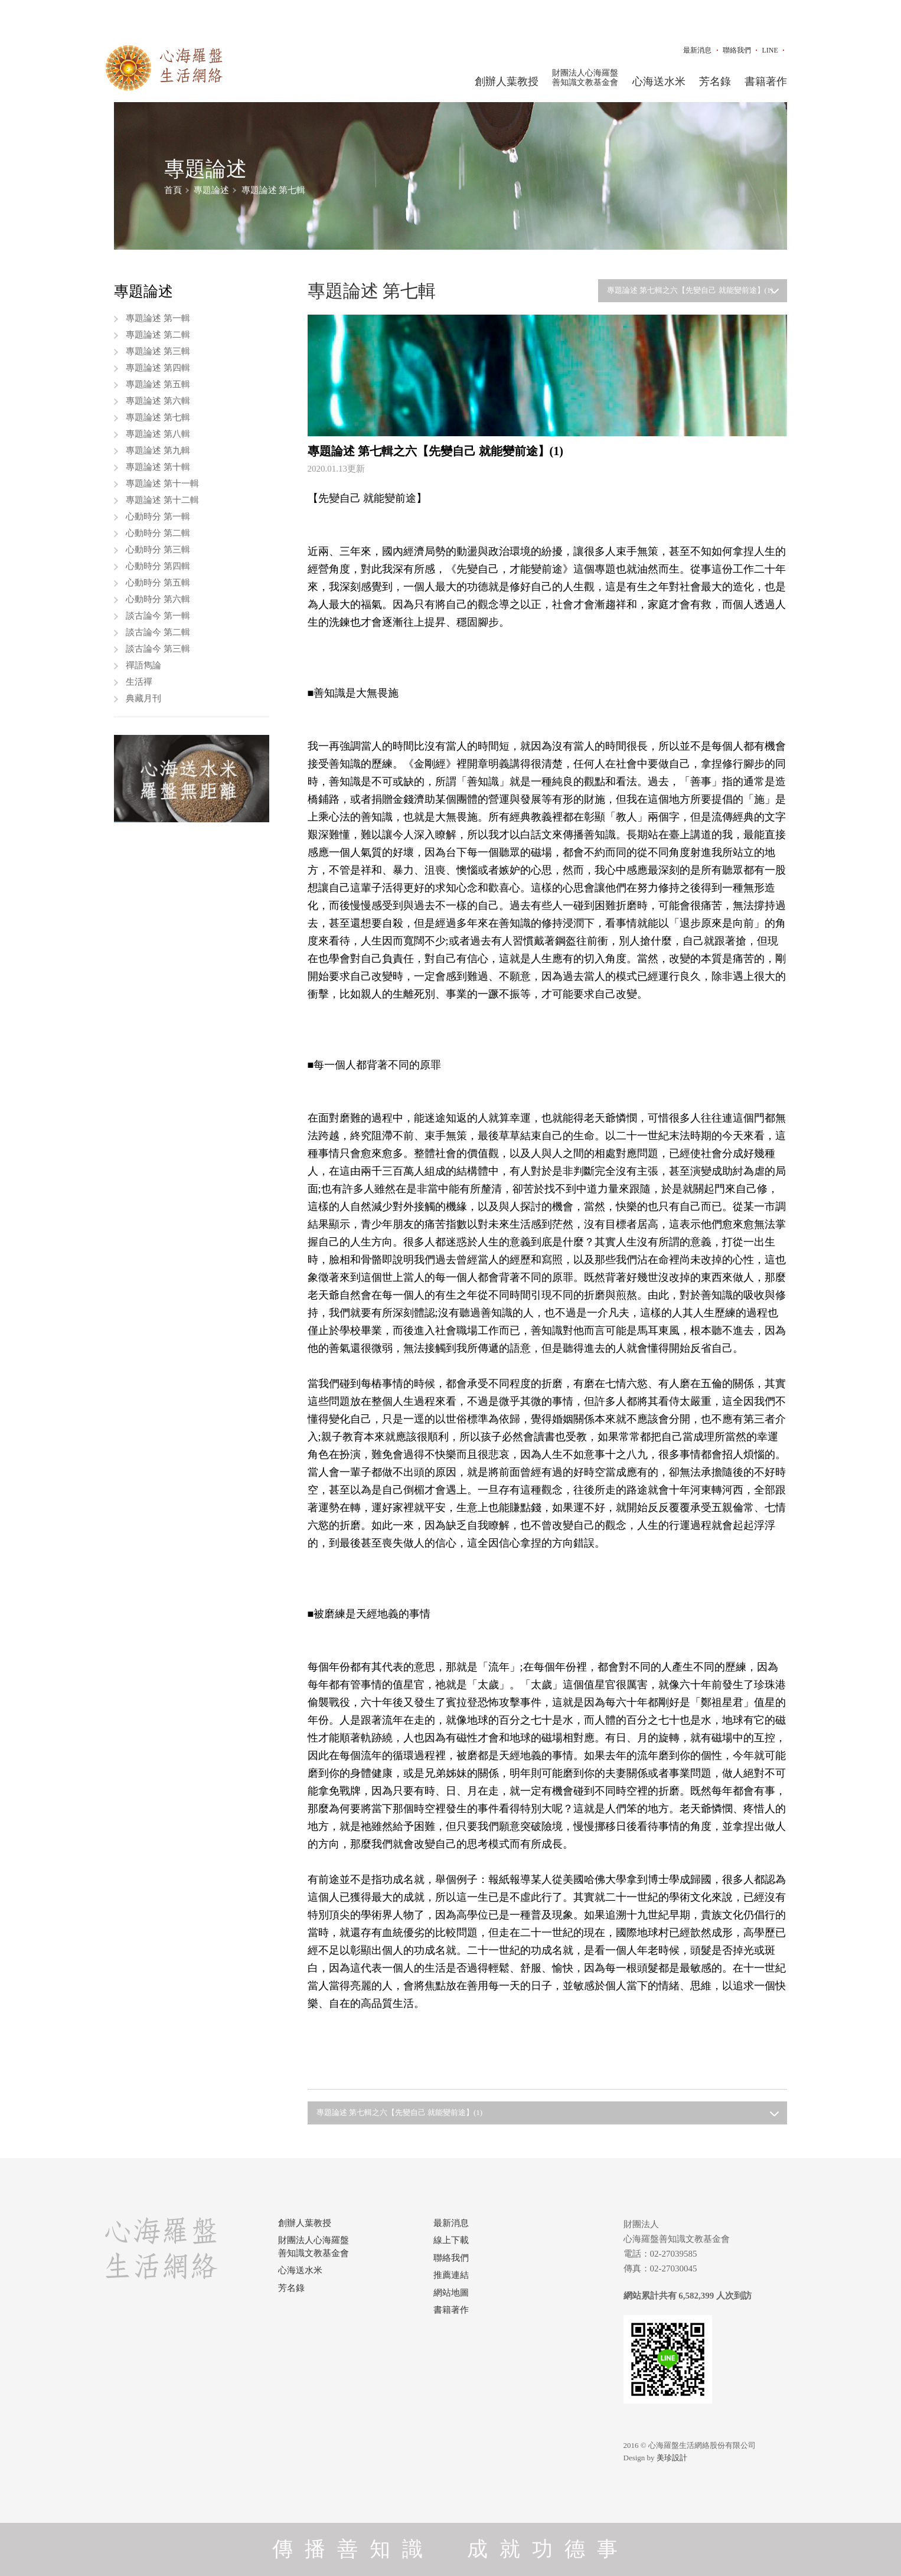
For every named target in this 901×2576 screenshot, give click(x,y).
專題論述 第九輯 (158, 450)
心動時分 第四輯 (158, 566)
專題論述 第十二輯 (162, 500)
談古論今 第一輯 (158, 615)
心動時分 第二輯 (158, 533)
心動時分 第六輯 (158, 599)
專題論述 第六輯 (158, 401)
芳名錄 (715, 81)
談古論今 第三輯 (158, 648)
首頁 (173, 190)
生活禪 (139, 682)
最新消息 (697, 50)
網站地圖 (451, 2292)
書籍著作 (766, 81)
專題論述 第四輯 (158, 367)
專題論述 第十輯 (158, 467)
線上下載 (451, 2240)
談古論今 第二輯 (158, 632)
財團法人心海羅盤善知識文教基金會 (585, 77)
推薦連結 (451, 2275)
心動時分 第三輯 (158, 549)
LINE (770, 50)
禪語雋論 (143, 665)
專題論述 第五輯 (158, 384)
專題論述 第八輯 (158, 434)
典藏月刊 (143, 698)
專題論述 (211, 190)
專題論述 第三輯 (158, 351)
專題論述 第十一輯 (162, 483)
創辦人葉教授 (506, 81)
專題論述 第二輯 (158, 334)
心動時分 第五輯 (158, 582)
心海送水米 (658, 81)
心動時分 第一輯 (158, 516)
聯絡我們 (737, 50)
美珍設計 (672, 2457)
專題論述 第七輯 (273, 190)
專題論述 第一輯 (158, 318)
